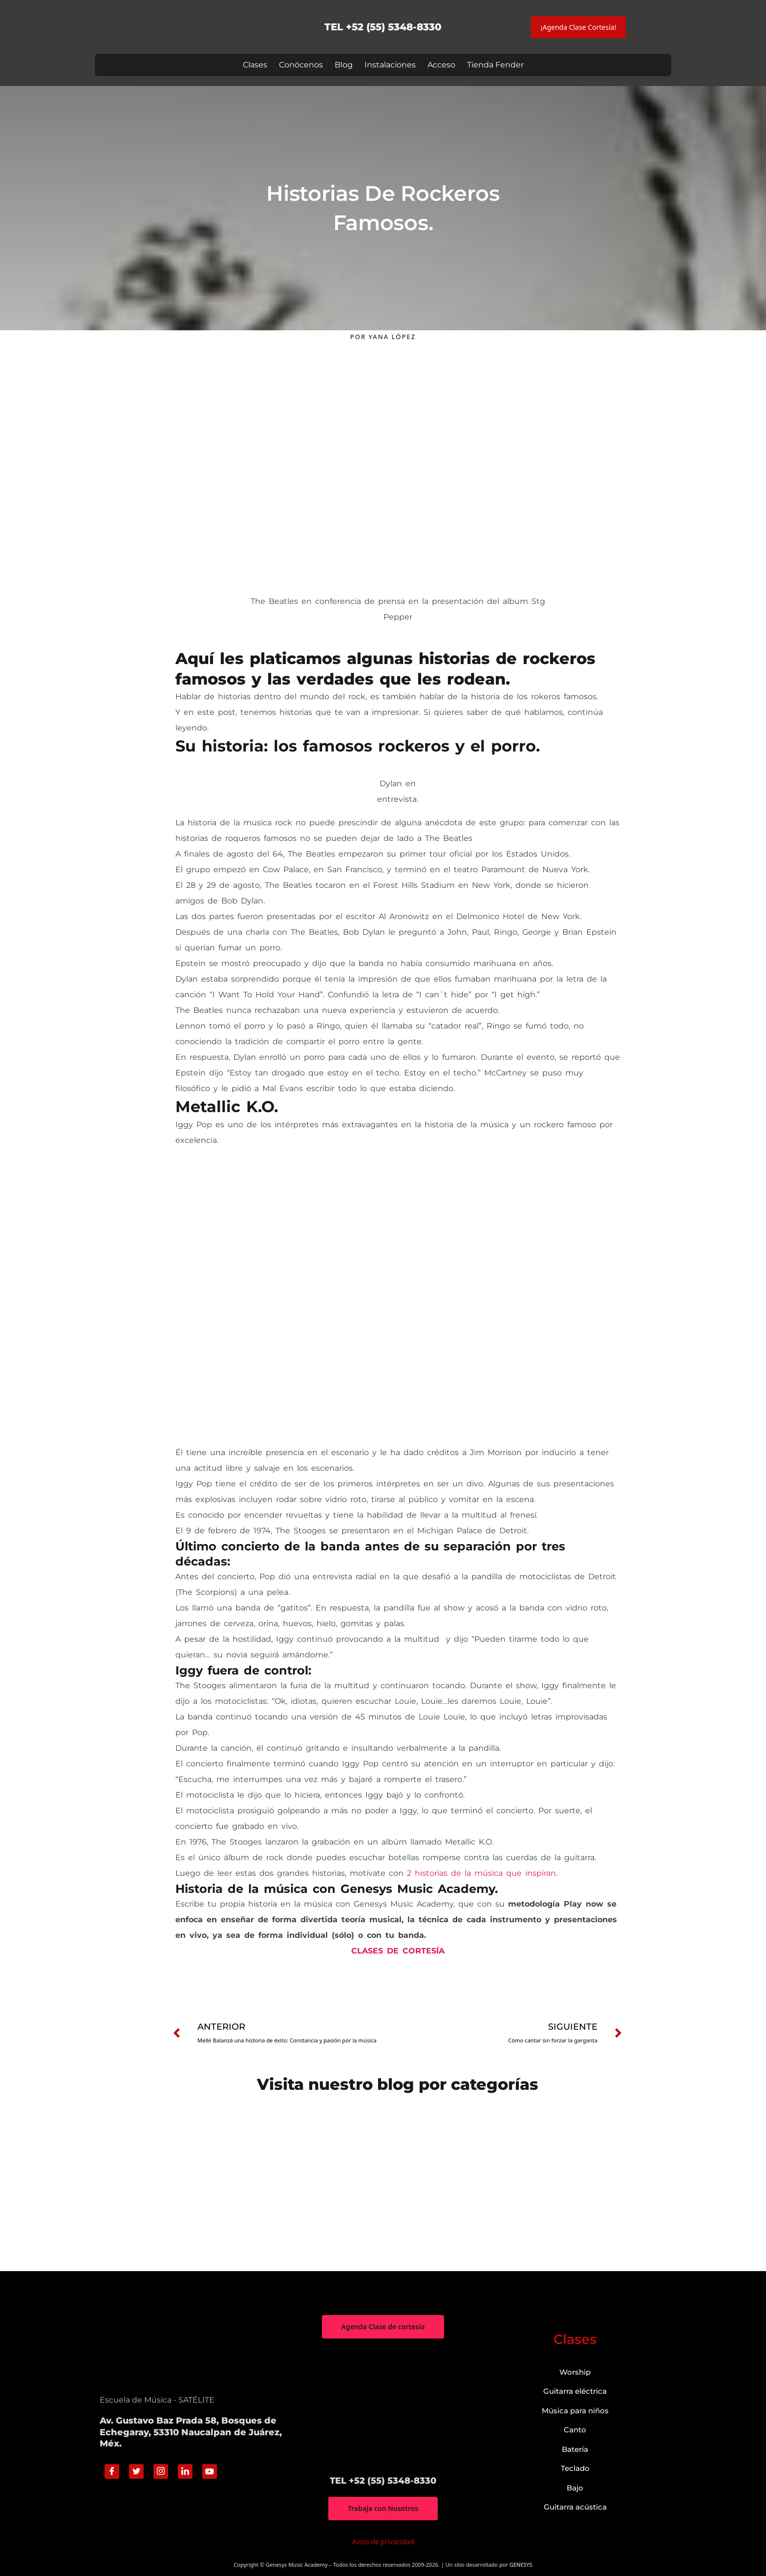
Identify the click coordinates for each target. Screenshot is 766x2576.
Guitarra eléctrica (575, 2391)
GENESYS (521, 2564)
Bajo (575, 2487)
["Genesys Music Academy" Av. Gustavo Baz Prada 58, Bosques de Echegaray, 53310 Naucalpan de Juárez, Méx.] (383, 2407)
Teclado (575, 2468)
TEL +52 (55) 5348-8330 (383, 27)
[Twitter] (136, 2471)
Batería (575, 2449)
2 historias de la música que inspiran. (482, 1873)
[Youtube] (209, 2471)
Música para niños (575, 2410)
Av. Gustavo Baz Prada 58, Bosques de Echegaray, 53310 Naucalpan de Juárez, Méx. (191, 2432)
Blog (344, 64)
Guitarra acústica (575, 2507)
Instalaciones (390, 64)
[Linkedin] (185, 2471)
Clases (255, 64)
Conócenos (301, 64)
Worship (575, 2372)
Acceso (441, 64)
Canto (575, 2429)
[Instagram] (160, 2471)
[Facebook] (112, 2471)
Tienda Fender (495, 64)
